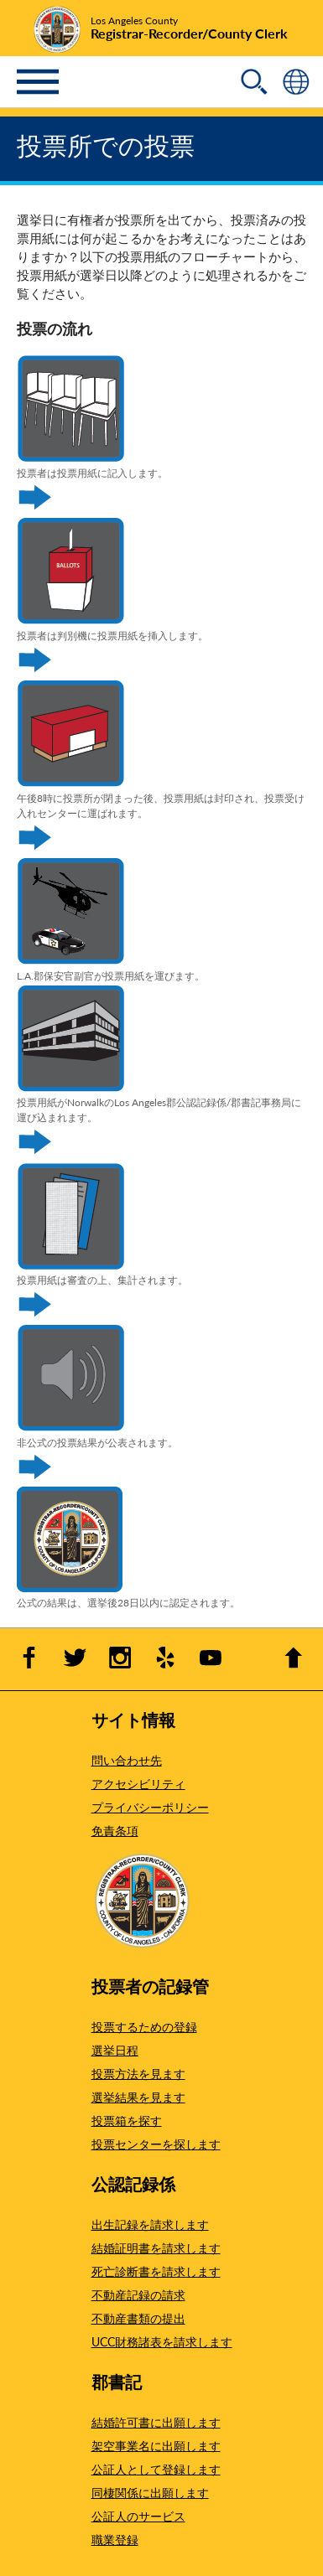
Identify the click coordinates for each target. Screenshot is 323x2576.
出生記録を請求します (150, 2224)
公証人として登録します (156, 2468)
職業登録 (114, 2539)
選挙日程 (114, 2049)
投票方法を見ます (138, 2073)
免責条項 (114, 1830)
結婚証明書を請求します (156, 2247)
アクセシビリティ (138, 1783)
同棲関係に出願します (150, 2492)
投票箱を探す (126, 2120)
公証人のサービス (138, 2515)
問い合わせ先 (126, 1759)
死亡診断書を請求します (156, 2271)
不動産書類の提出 (138, 2318)
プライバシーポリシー (150, 1806)
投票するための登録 (144, 2026)
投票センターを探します (156, 2143)
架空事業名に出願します (156, 2445)
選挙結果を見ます (138, 2096)
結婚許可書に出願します (156, 2421)
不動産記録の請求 (138, 2294)
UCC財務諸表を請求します (161, 2341)
